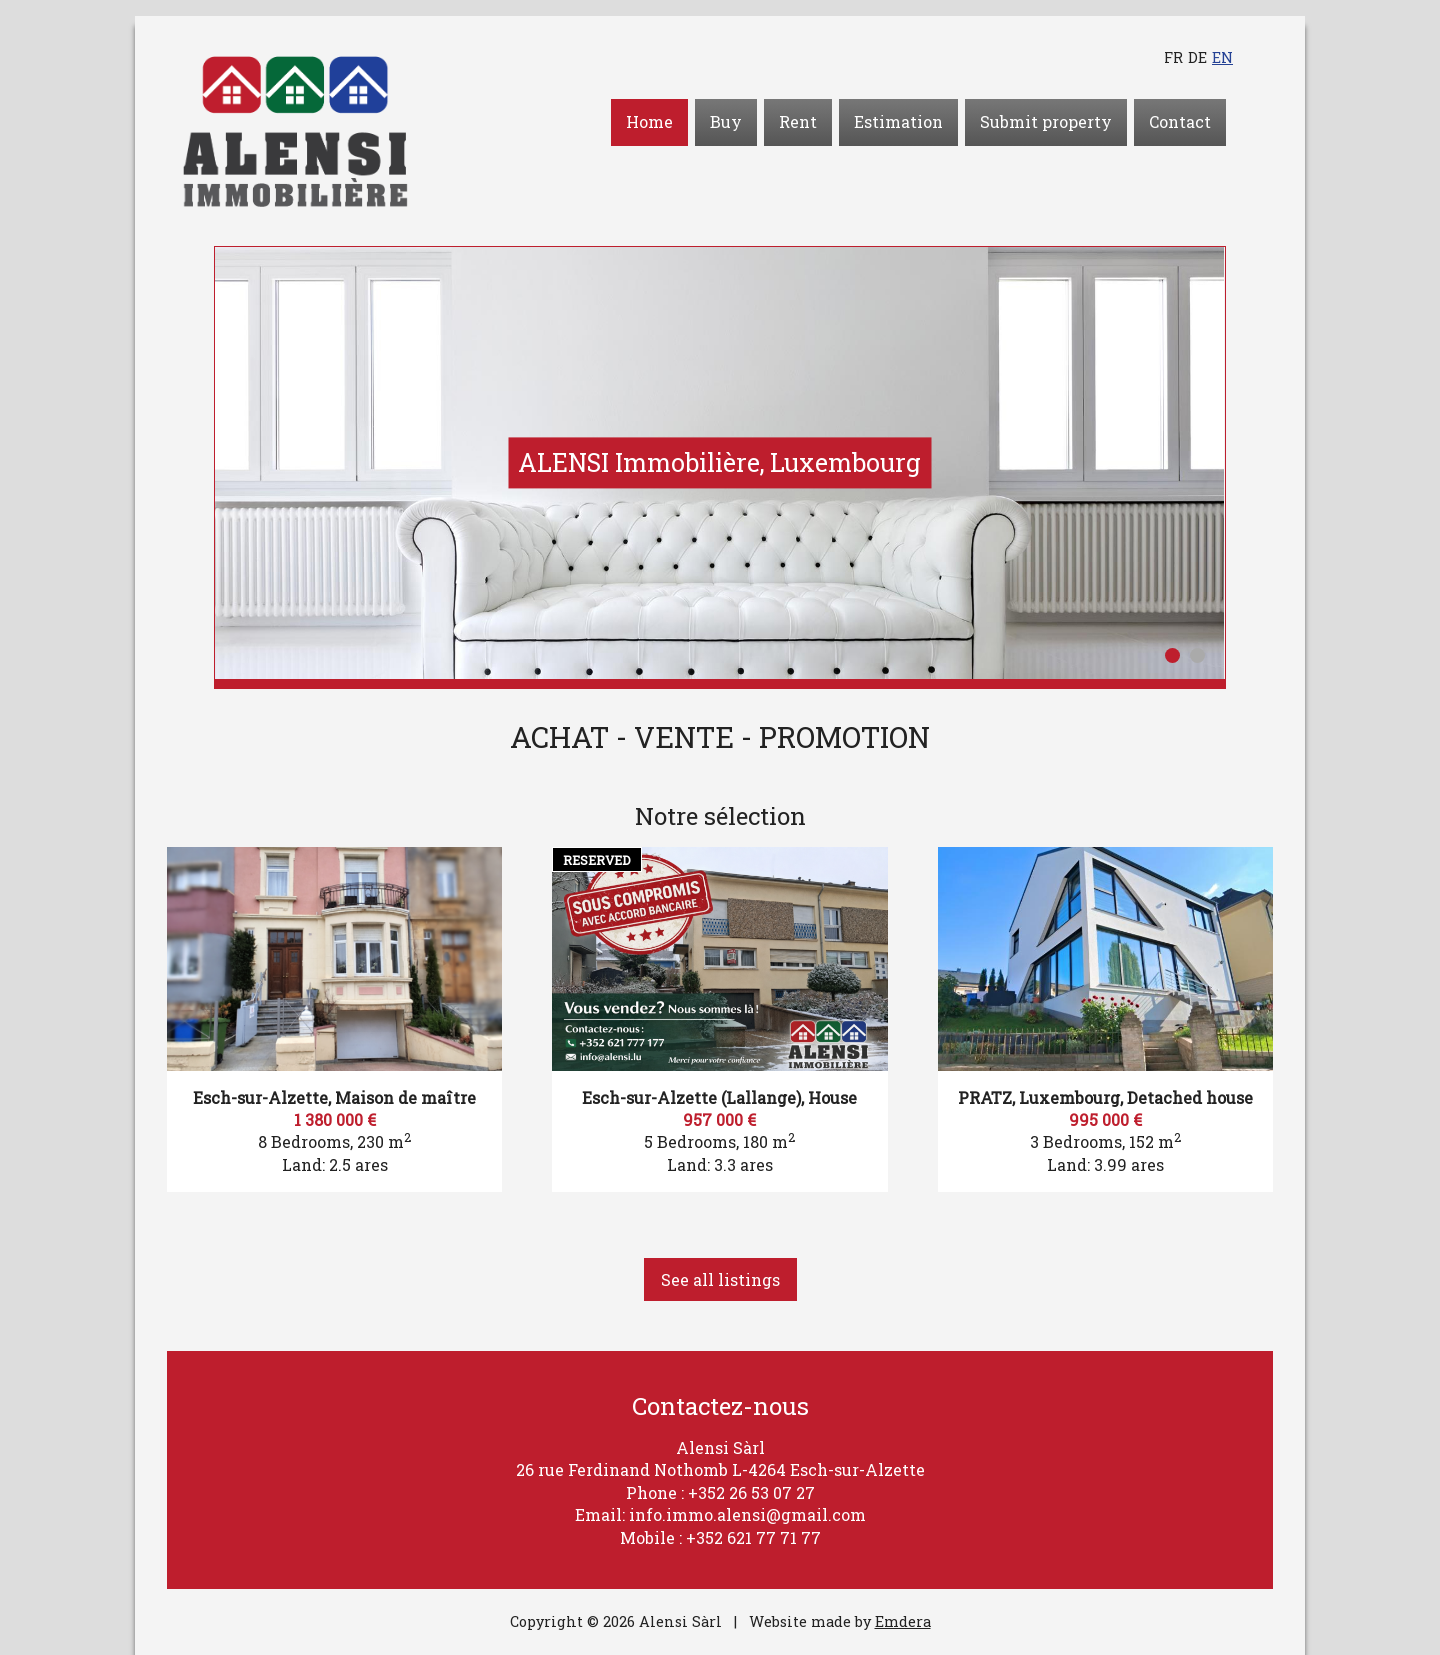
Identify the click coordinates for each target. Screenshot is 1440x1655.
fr (1173, 57)
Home (649, 121)
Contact (1180, 121)
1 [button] (1172, 655)
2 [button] (1197, 655)
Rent (798, 121)
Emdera (903, 1621)
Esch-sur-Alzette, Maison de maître (334, 1097)
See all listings (720, 1279)
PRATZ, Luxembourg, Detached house (1105, 1097)
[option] (719, 463)
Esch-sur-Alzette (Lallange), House (719, 1097)
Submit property (1046, 121)
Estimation (898, 121)
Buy (726, 121)
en (1222, 57)
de (1197, 57)
